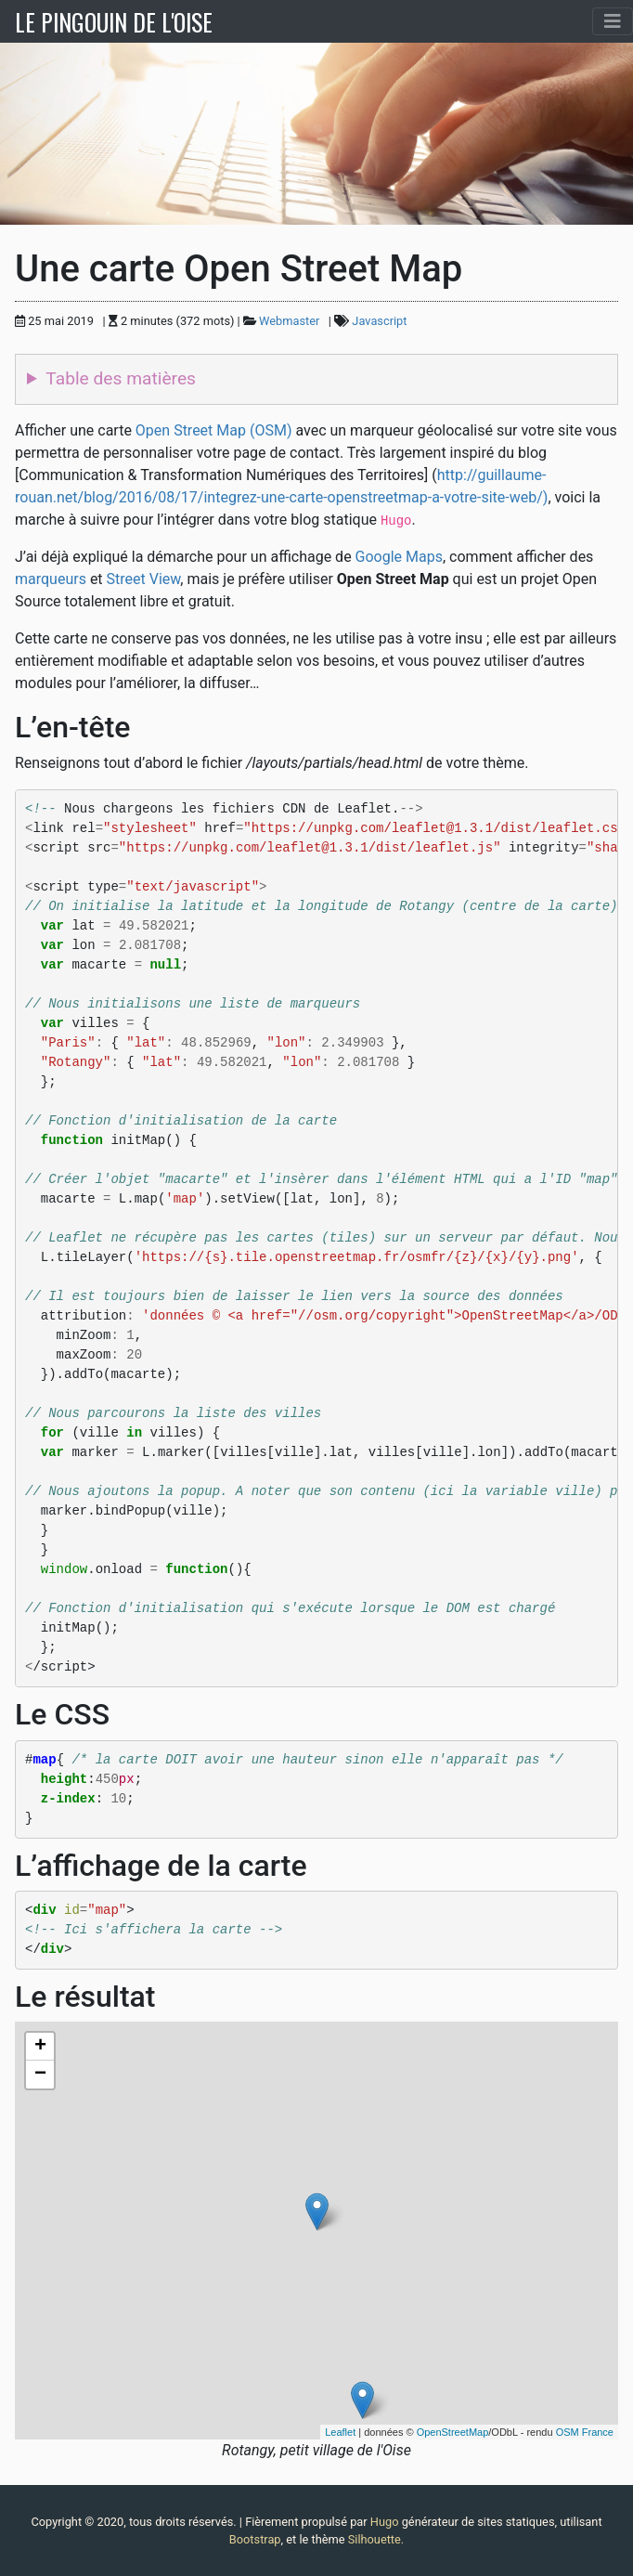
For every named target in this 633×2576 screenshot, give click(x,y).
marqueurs (50, 579)
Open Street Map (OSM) (214, 430)
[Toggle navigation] (612, 21)
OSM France (585, 2432)
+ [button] (40, 2047)
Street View (144, 579)
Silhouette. (376, 2539)
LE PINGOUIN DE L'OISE (114, 21)
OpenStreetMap (453, 2432)
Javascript (379, 321)
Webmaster (289, 321)
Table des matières (120, 378)
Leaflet (340, 2432)
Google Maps (399, 557)
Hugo (384, 2522)
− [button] (40, 2074)
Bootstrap (255, 2539)
